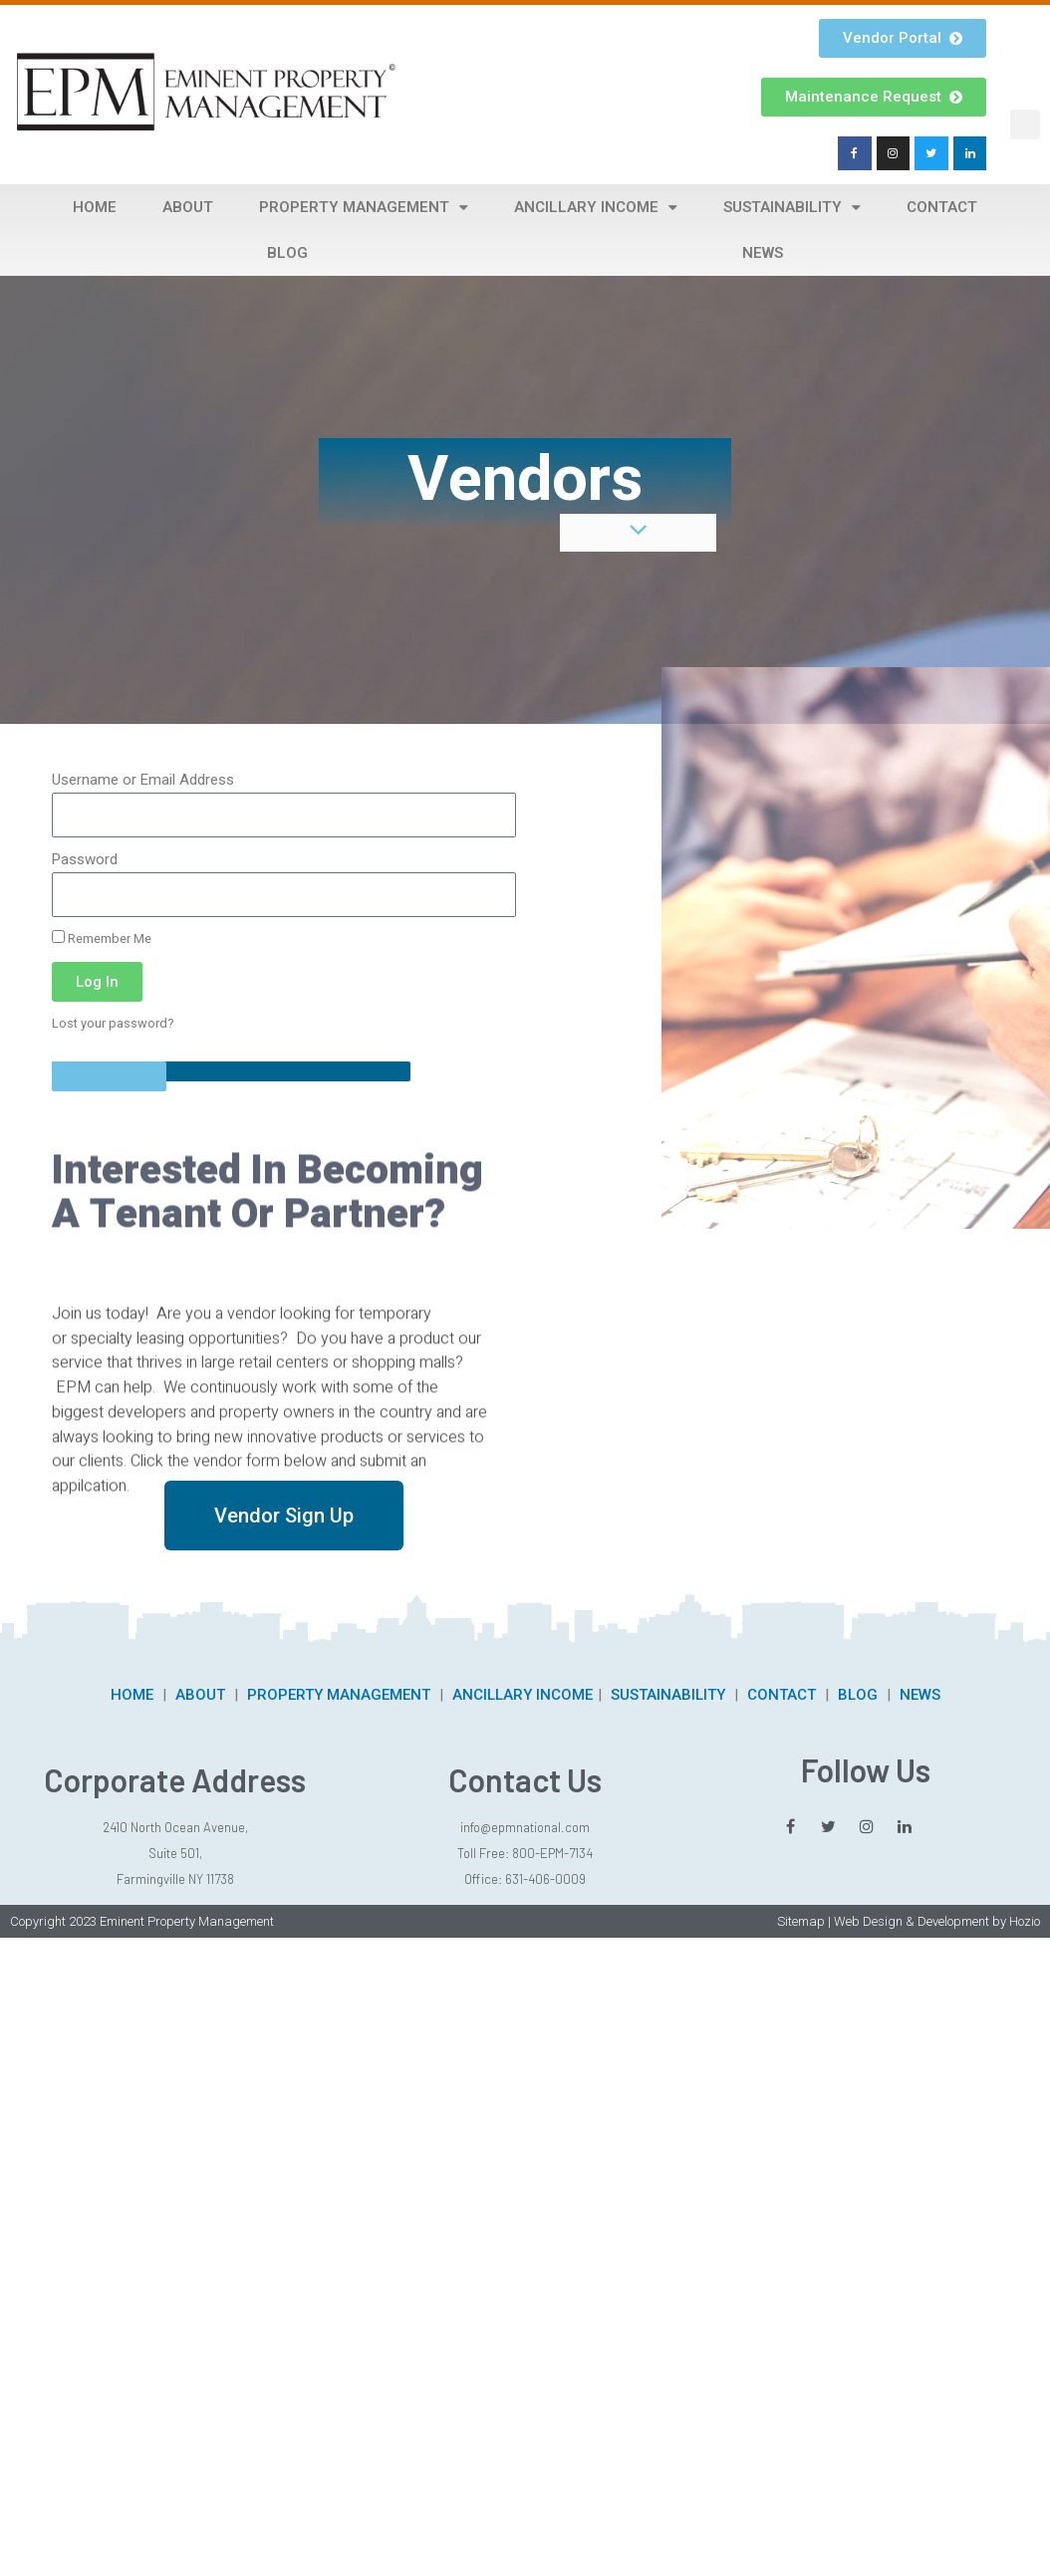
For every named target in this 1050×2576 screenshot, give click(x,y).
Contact (942, 207)
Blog (287, 253)
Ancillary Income (595, 207)
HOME (132, 1695)
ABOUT (200, 1695)
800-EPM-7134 (552, 1853)
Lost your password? (113, 1023)
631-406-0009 (545, 1879)
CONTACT (781, 1695)
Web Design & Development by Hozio (937, 1921)
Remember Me (101, 938)
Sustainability (792, 207)
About (187, 207)
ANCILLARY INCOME (522, 1695)
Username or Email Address (143, 780)
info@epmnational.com (525, 1827)
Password (85, 859)
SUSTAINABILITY (668, 1695)
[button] (1025, 124)
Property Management (363, 207)
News (762, 253)
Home (95, 207)
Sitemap (801, 1921)
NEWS (920, 1695)
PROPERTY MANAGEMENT (338, 1695)
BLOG (858, 1695)
